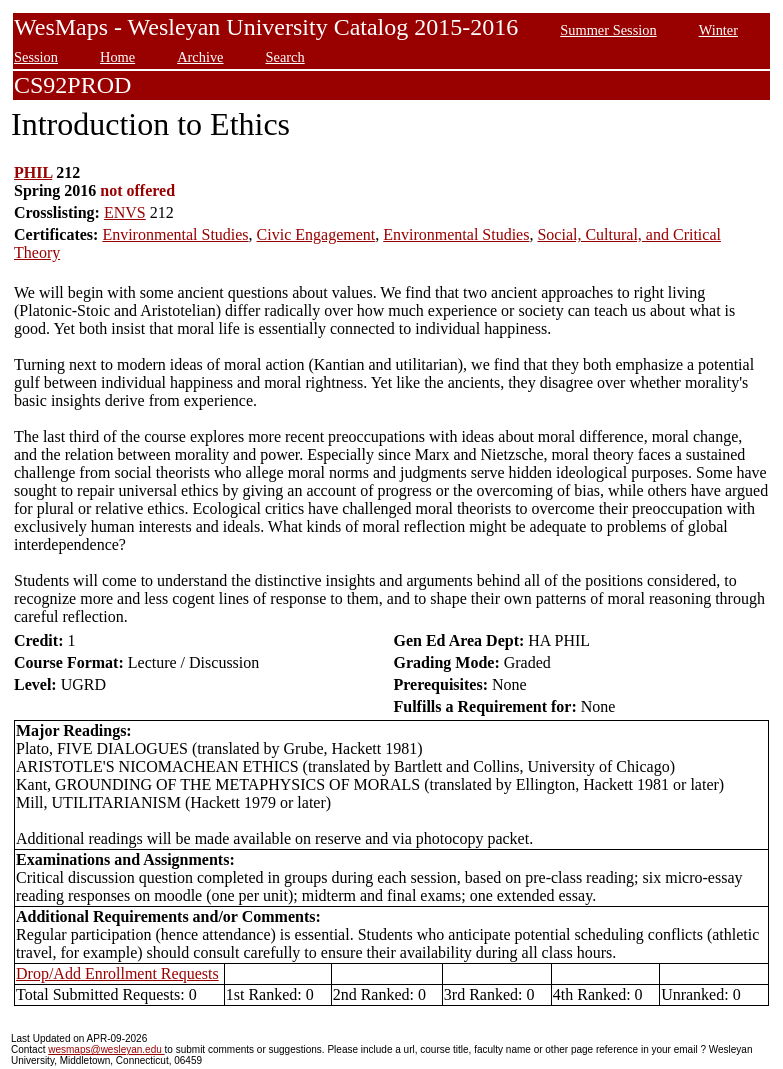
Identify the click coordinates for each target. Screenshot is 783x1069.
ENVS (125, 212)
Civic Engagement (316, 234)
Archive (200, 57)
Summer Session (608, 30)
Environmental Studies (175, 234)
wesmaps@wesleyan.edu (106, 1049)
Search (285, 57)
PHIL (33, 172)
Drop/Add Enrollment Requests (117, 973)
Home (117, 57)
